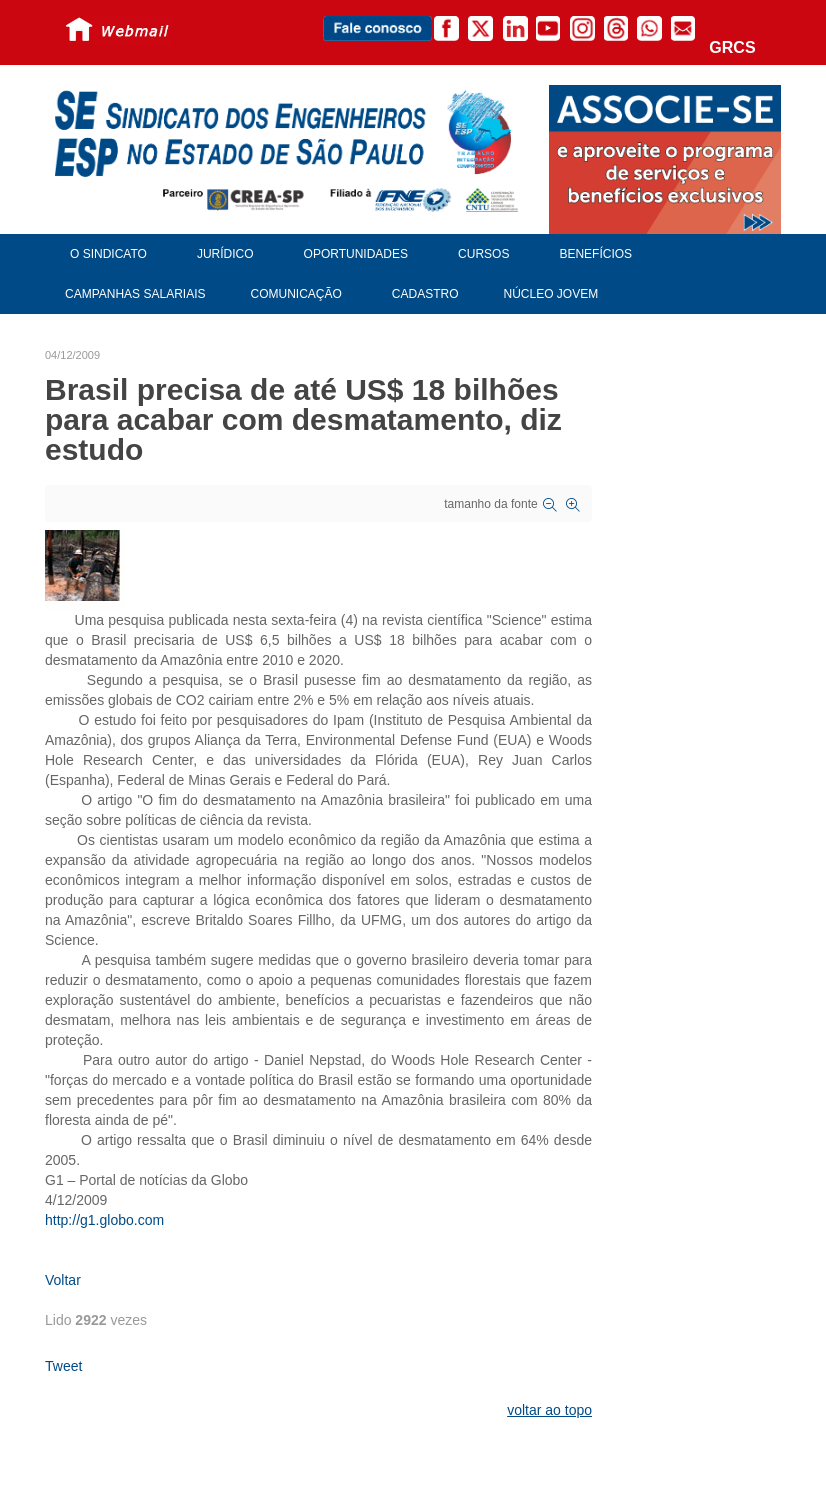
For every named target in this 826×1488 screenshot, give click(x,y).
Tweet (63, 1366)
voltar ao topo (549, 1410)
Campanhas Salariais (135, 294)
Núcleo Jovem (551, 294)
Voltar (63, 1280)
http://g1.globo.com (104, 1220)
